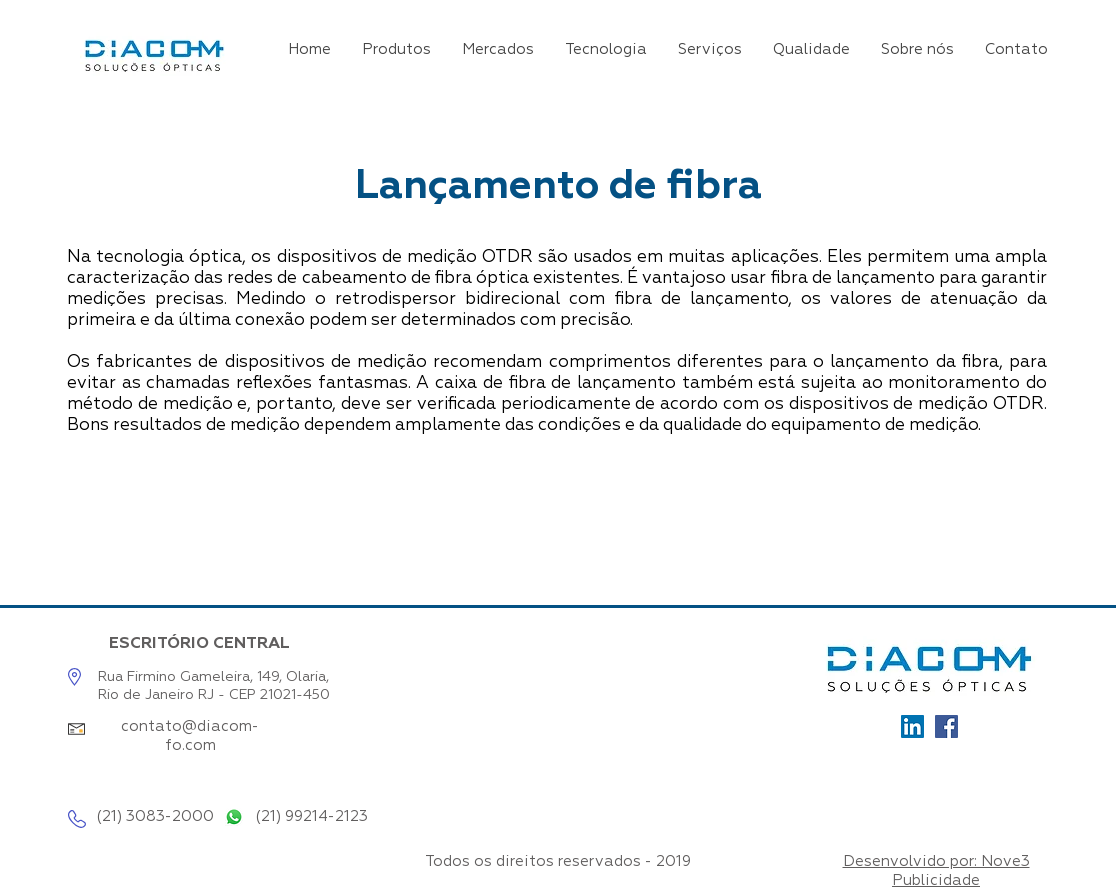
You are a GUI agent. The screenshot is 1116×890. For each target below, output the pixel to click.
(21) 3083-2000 (155, 816)
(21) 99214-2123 (311, 816)
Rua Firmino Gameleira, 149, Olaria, (213, 677)
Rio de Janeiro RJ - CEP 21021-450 (214, 695)
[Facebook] (946, 726)
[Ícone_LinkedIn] (912, 726)
